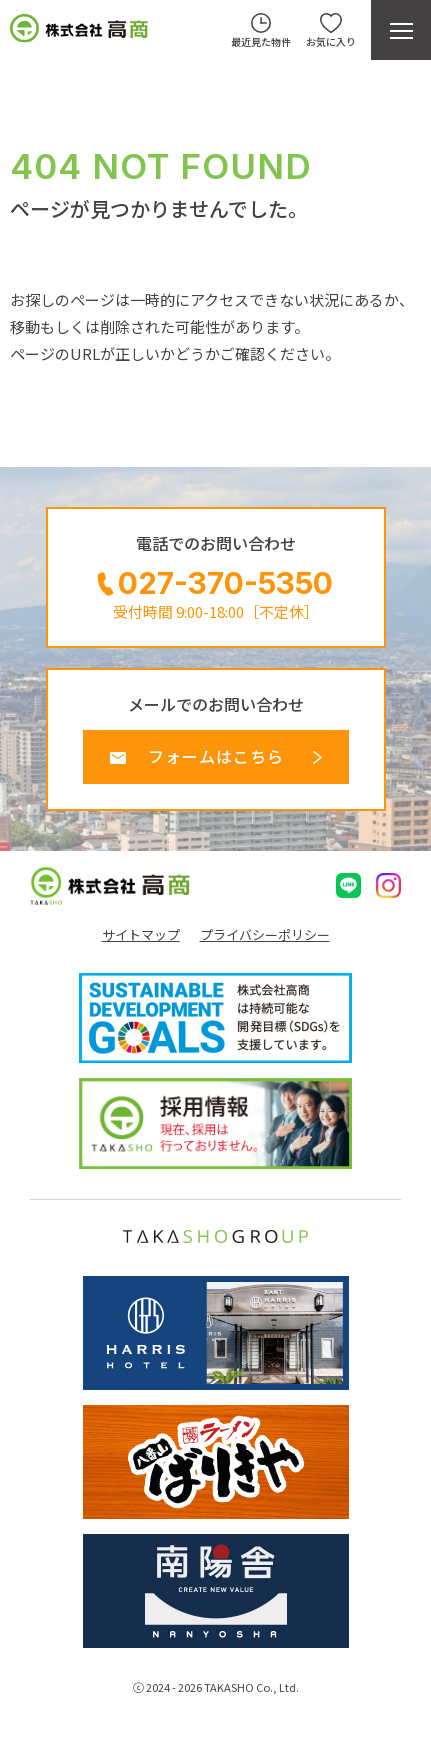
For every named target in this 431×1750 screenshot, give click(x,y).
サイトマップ (141, 935)
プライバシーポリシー (265, 935)
